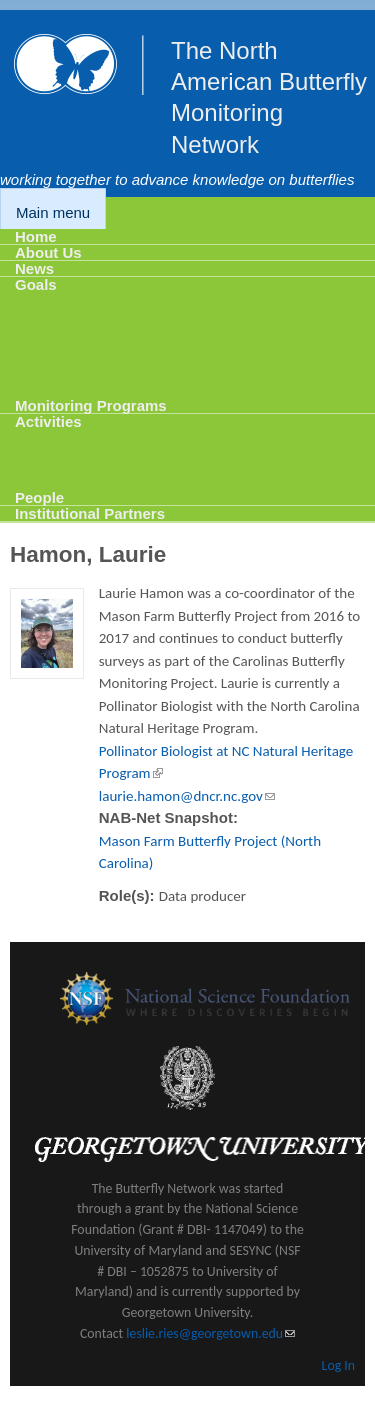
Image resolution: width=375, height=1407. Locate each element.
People (39, 497)
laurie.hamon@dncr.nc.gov (187, 796)
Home (36, 236)
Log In (338, 1365)
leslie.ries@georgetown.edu (210, 1333)
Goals (36, 284)
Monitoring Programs (91, 405)
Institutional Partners (90, 513)
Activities (48, 421)
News (34, 268)
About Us (48, 252)
